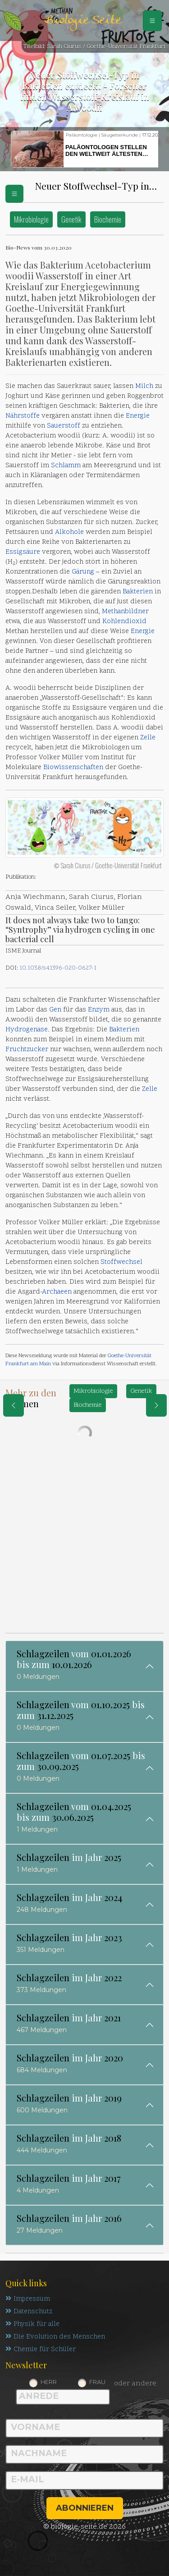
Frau (97, 2381)
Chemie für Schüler (40, 2349)
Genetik (71, 219)
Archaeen (57, 1292)
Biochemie (107, 219)
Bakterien (138, 592)
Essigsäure (22, 552)
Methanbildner (125, 611)
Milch (144, 386)
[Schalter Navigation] (152, 20)
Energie (138, 416)
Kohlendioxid (124, 621)
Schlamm (66, 465)
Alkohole (69, 532)
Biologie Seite (82, 20)
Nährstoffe (22, 416)
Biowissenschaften (73, 767)
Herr (49, 2381)
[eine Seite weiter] (156, 1405)
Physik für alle (32, 2324)
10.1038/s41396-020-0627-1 (57, 968)
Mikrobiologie (31, 219)
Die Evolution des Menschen (55, 2337)
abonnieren (85, 2508)
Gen (55, 1010)
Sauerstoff (63, 426)
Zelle (147, 738)
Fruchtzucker (26, 1049)
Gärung (83, 572)
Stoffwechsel (121, 1262)
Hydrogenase (26, 1030)
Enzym (99, 1010)
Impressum (27, 2299)
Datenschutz (28, 2311)
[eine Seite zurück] (13, 1405)
